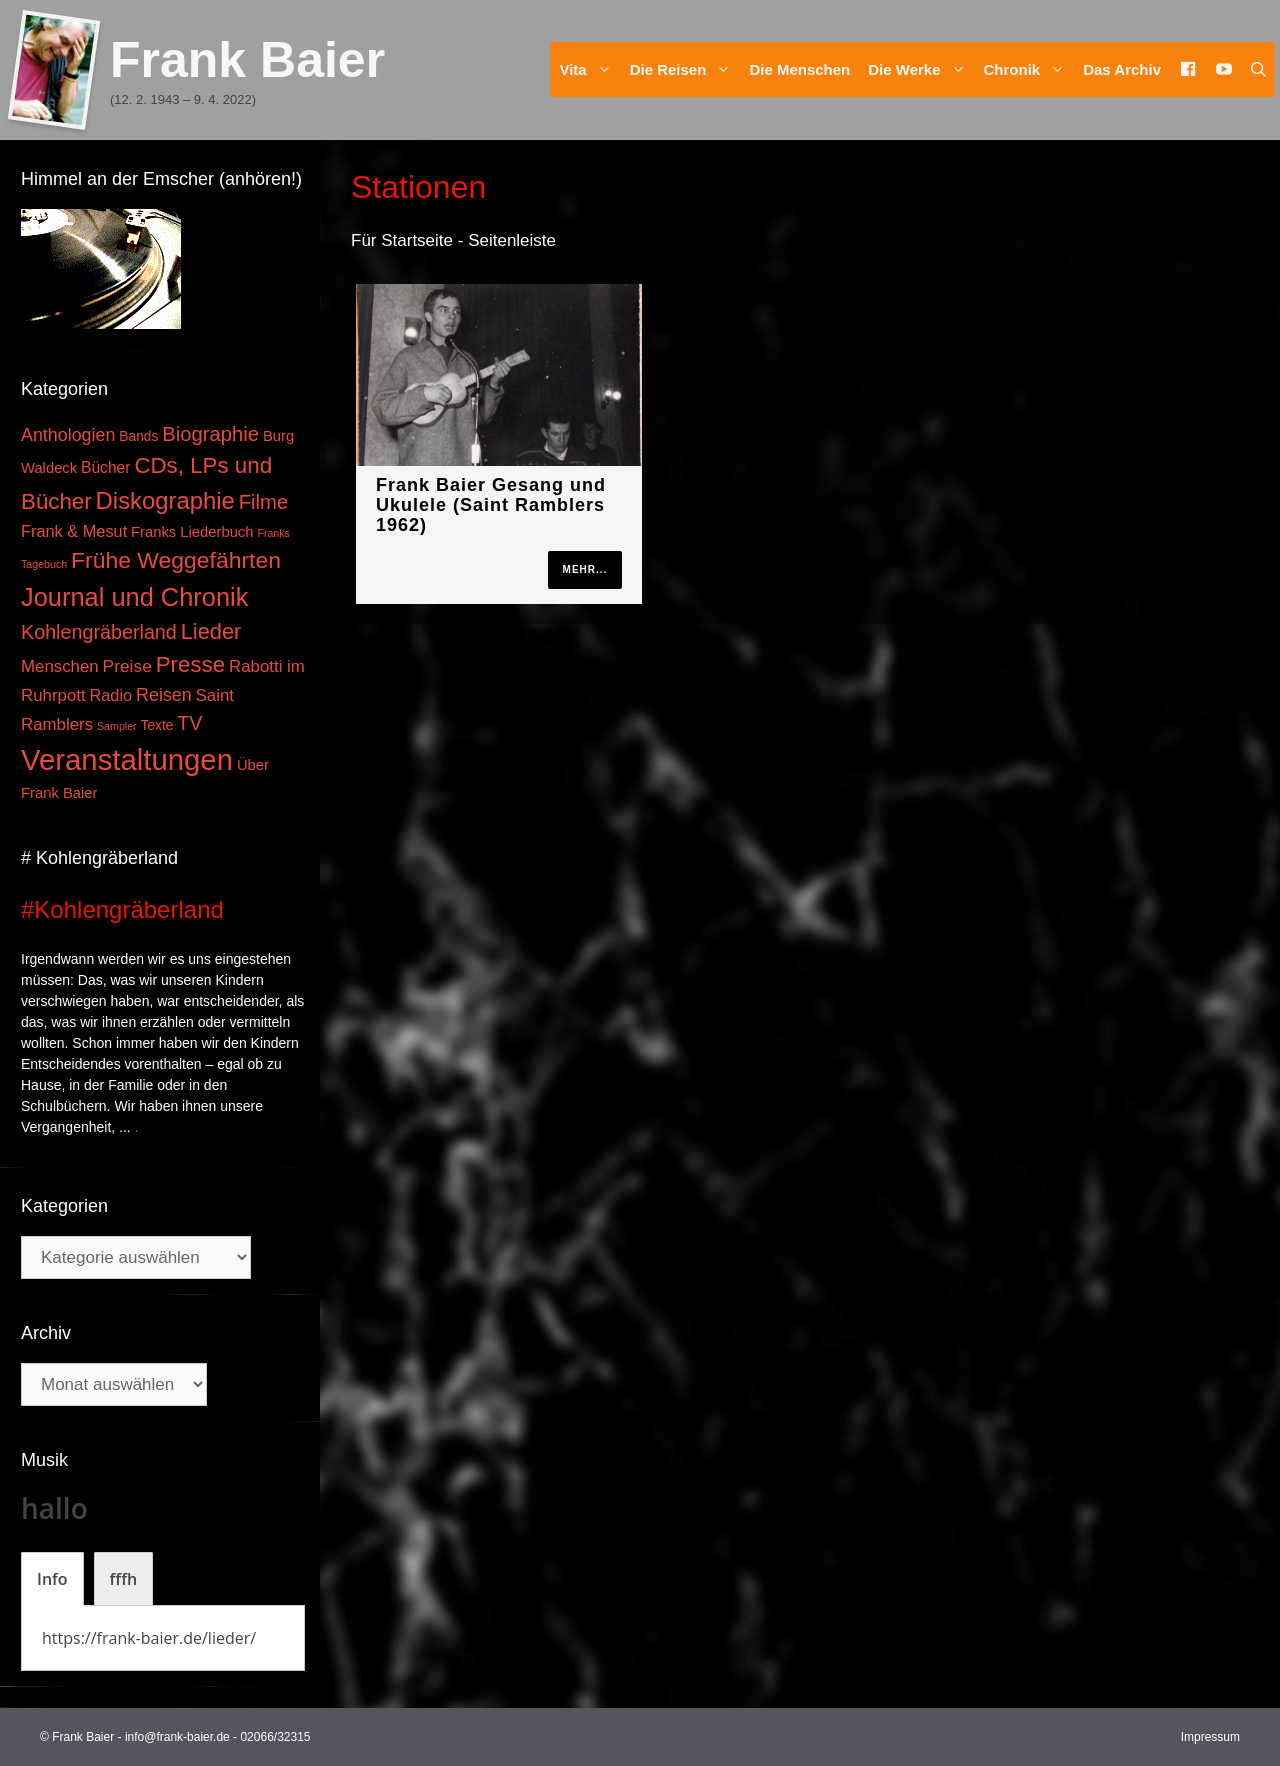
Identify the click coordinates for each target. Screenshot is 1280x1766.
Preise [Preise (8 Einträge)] (127, 666)
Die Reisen (685, 69)
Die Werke (921, 69)
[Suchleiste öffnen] (1258, 69)
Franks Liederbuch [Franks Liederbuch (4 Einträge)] (192, 532)
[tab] (52, 1579)
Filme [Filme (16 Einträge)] (264, 502)
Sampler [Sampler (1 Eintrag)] (117, 726)
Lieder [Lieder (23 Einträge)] (211, 631)
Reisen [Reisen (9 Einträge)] (164, 695)
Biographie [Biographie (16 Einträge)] (210, 434)
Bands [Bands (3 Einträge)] (138, 436)
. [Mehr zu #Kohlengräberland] (137, 1127)
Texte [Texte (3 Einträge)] (157, 725)
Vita (589, 69)
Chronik (1029, 69)
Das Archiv (1122, 69)
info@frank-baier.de (177, 1737)
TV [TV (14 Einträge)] (189, 723)
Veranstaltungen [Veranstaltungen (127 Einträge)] (127, 759)
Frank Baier (247, 60)
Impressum (1210, 1737)
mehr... (585, 569)
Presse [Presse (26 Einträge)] (190, 664)
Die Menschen (799, 69)
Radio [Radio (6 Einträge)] (111, 695)
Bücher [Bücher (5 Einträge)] (105, 467)
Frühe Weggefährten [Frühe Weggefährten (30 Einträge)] (176, 560)
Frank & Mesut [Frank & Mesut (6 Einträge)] (74, 531)
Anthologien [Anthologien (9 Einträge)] (68, 435)
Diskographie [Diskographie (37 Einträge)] (165, 500)
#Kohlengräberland (122, 909)
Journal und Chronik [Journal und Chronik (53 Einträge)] (134, 597)
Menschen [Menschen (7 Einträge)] (60, 666)
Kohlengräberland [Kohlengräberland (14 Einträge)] (99, 632)
